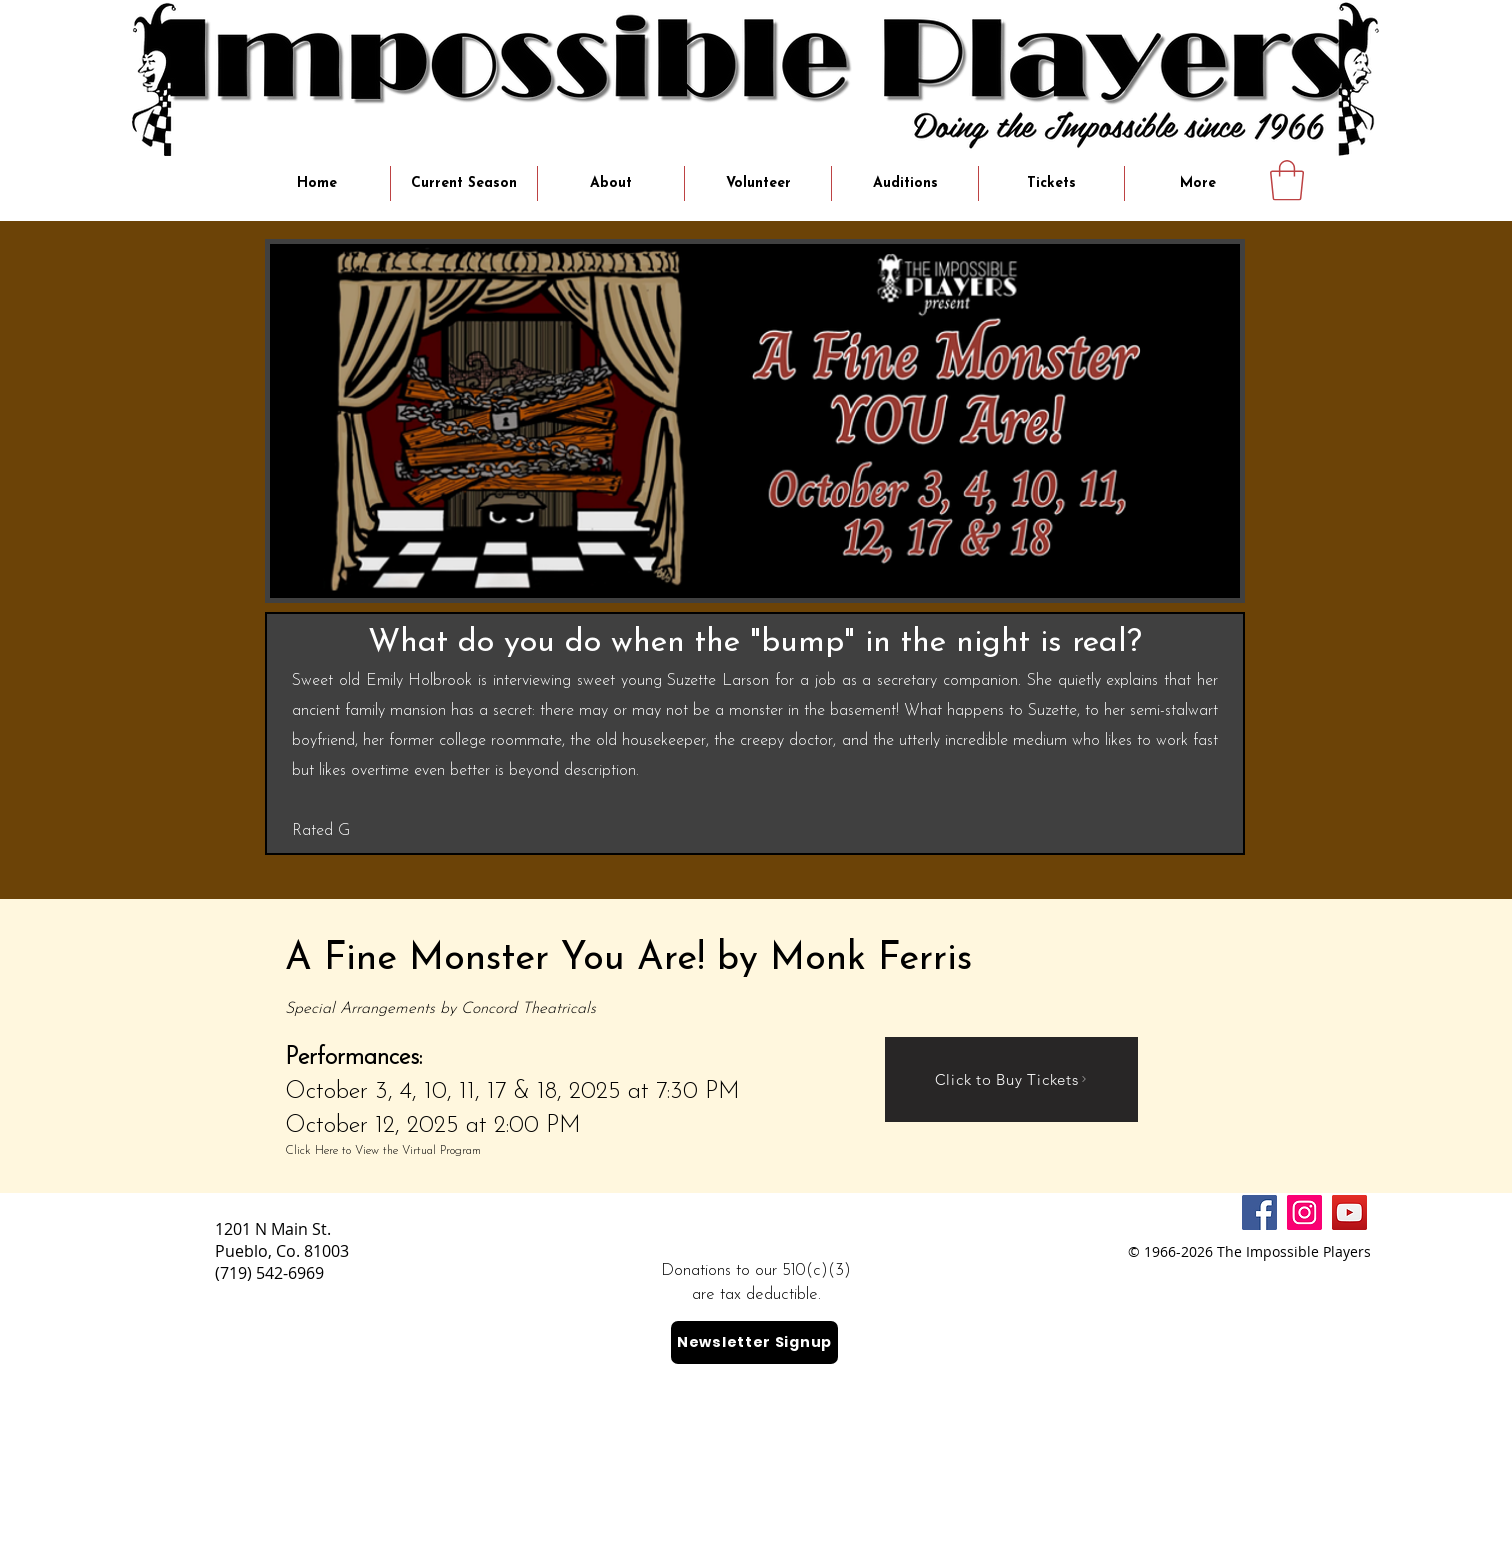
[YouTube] (1349, 1212)
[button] (1287, 180)
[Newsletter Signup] (754, 1342)
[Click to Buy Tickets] (1011, 1079)
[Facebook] (1259, 1212)
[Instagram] (1304, 1212)
